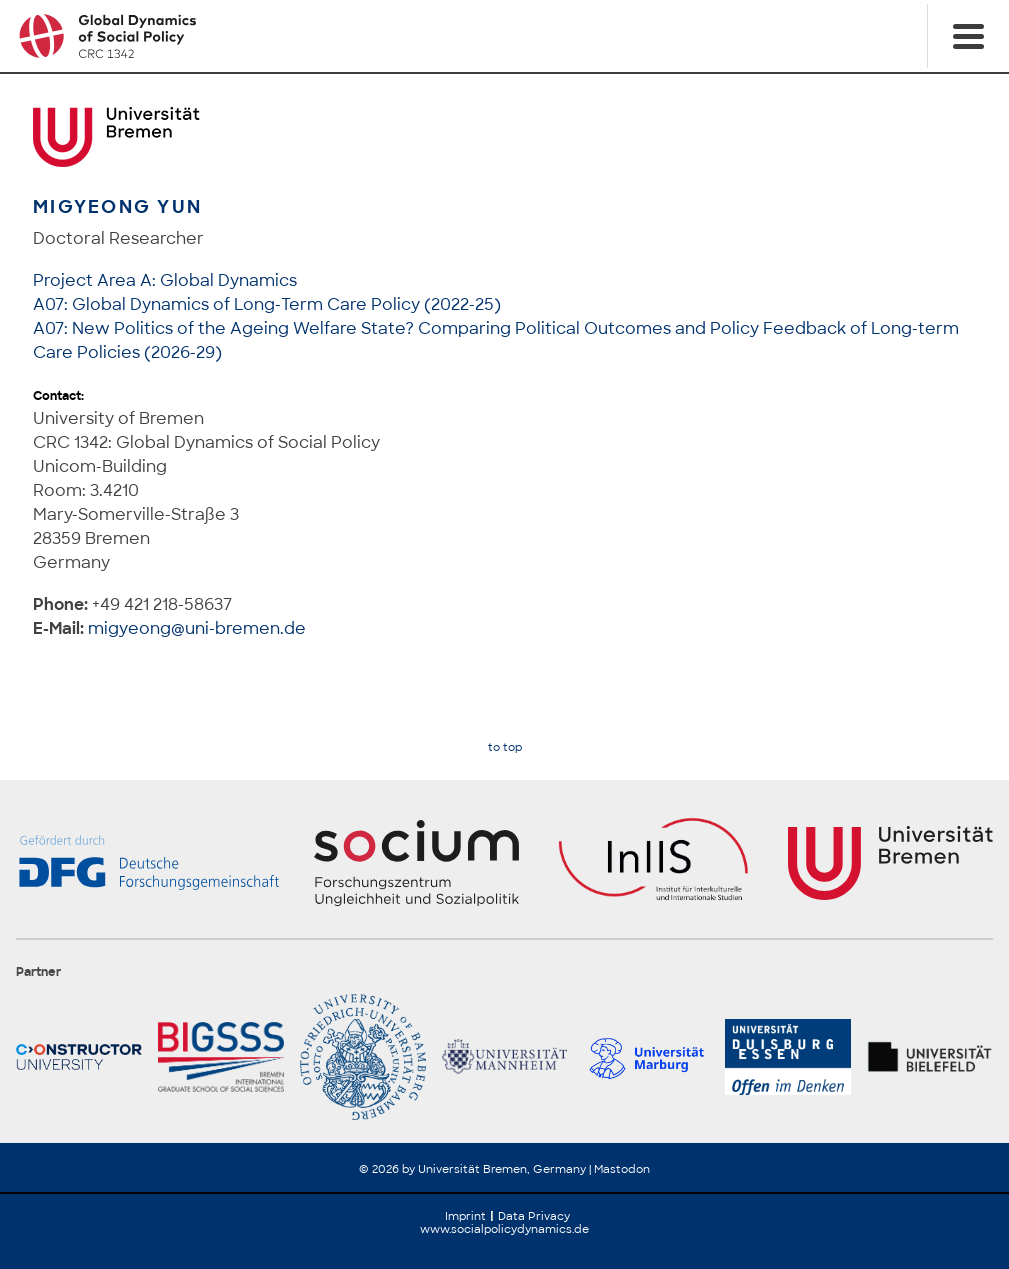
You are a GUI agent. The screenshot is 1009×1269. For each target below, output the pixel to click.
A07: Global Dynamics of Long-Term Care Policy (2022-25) (267, 304)
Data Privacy (534, 1216)
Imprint (465, 1216)
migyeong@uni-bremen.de (197, 628)
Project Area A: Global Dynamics (165, 280)
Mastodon (622, 1169)
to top (505, 747)
